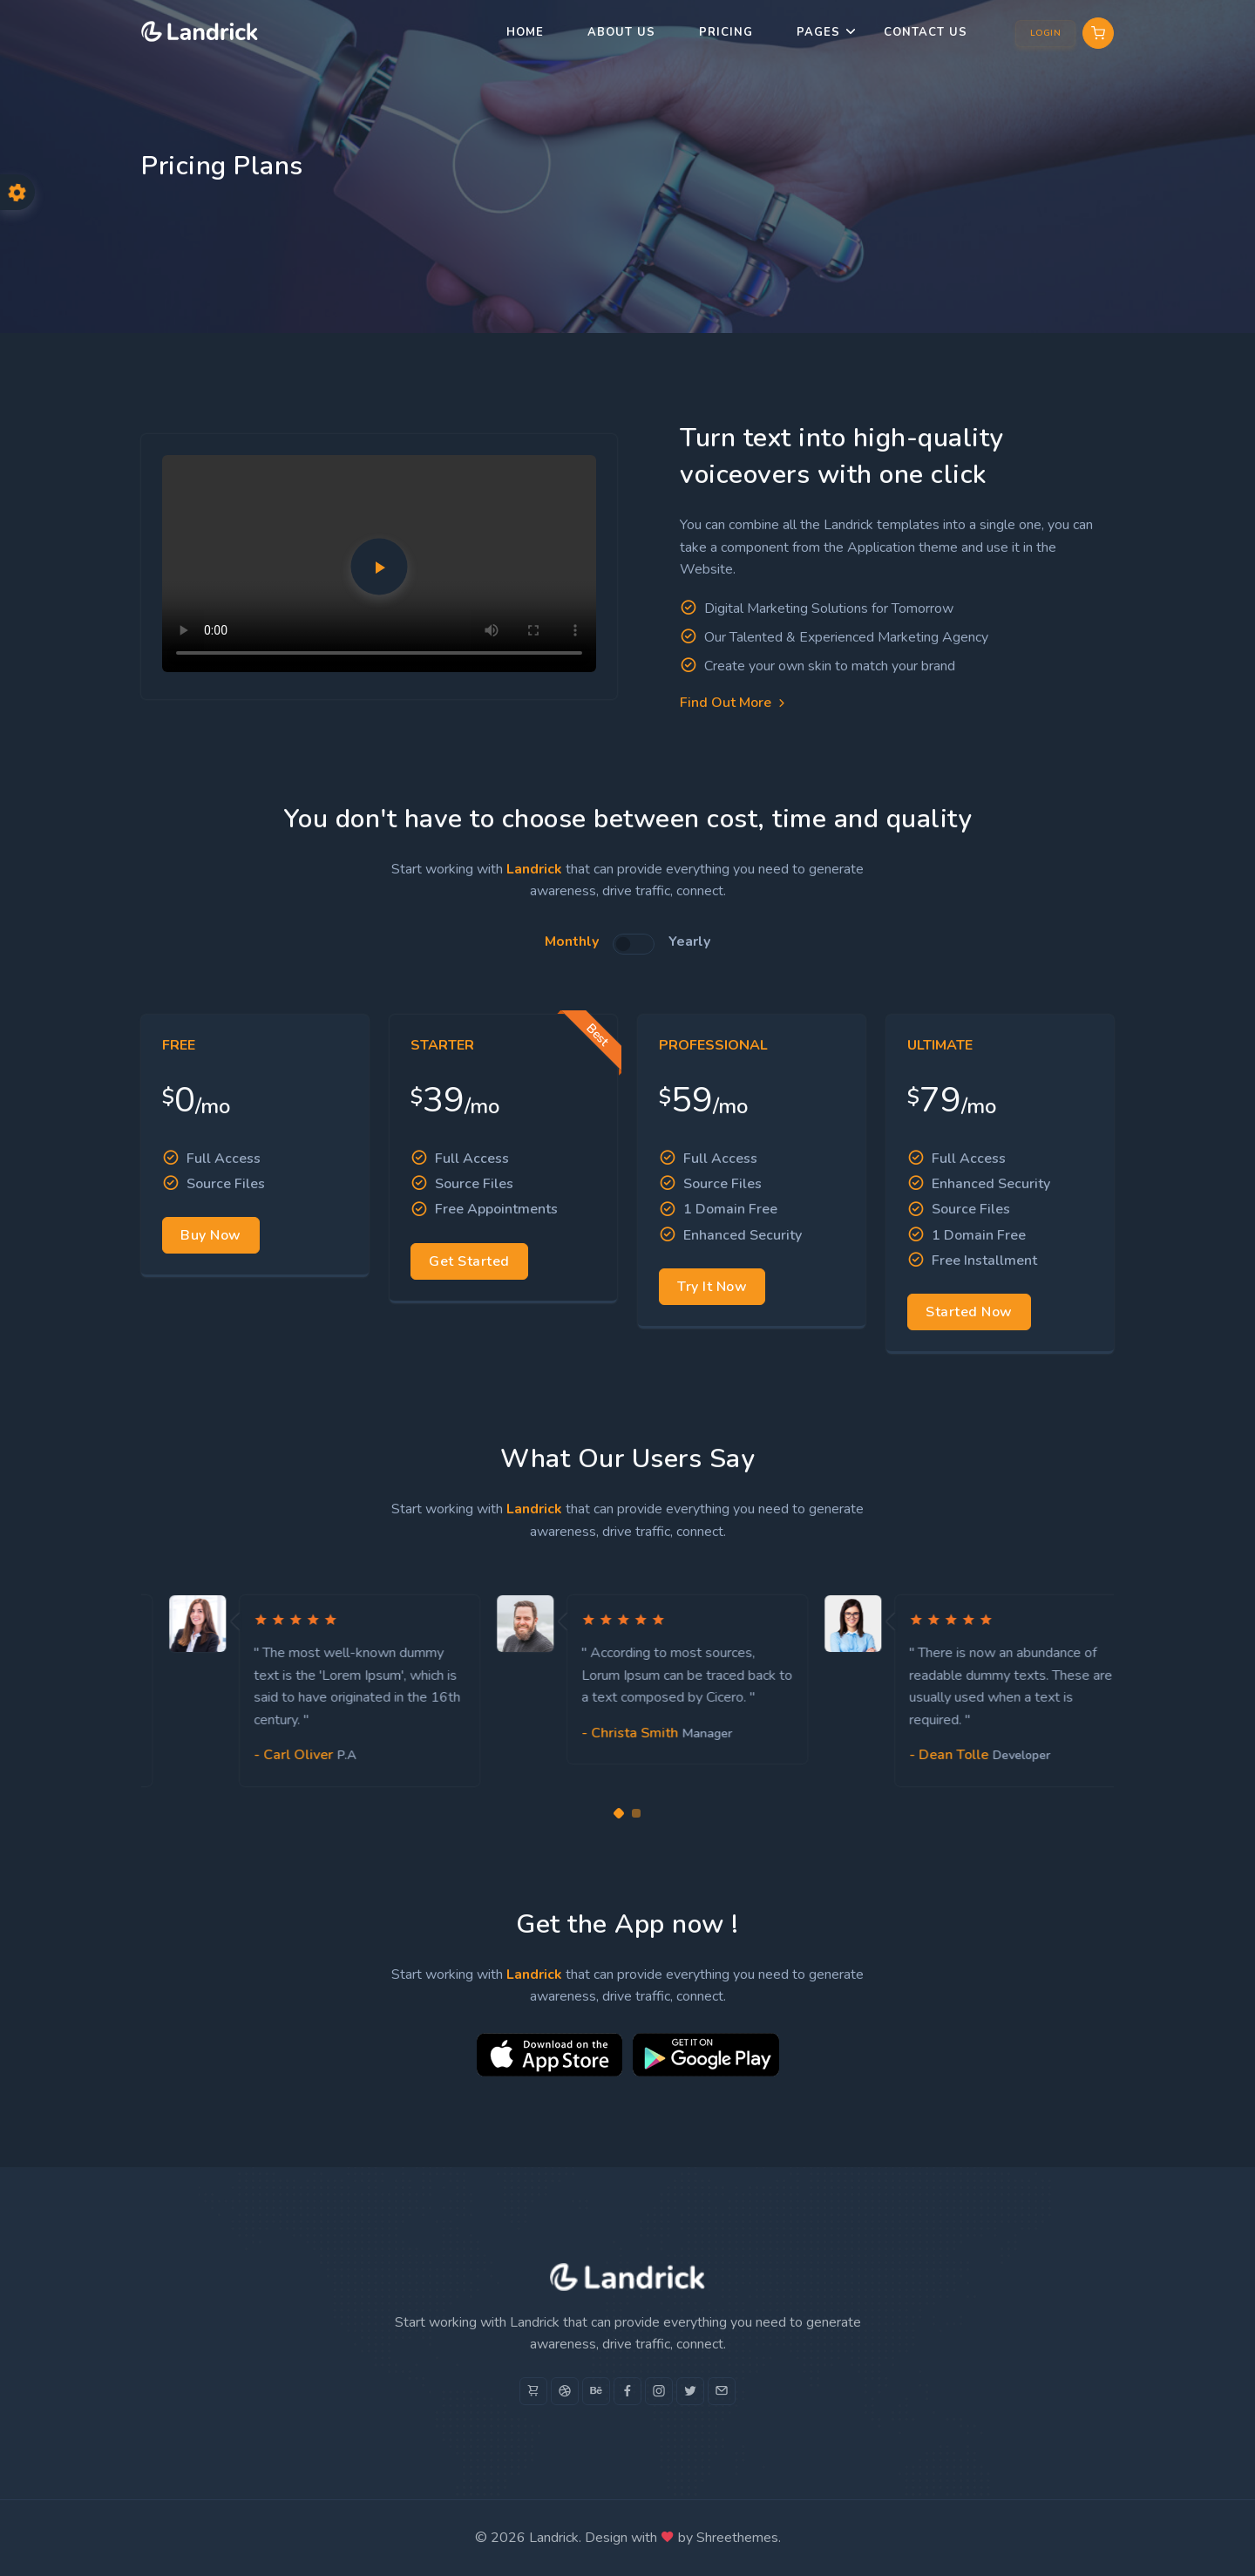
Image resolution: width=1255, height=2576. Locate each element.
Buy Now (210, 1235)
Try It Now (712, 1286)
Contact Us (925, 32)
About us (621, 32)
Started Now (969, 1312)
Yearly (689, 941)
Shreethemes (737, 2537)
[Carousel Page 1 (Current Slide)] (619, 1813)
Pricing (726, 32)
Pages (818, 32)
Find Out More (734, 702)
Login (1046, 33)
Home (525, 32)
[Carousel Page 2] (636, 1813)
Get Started (469, 1261)
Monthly (572, 941)
